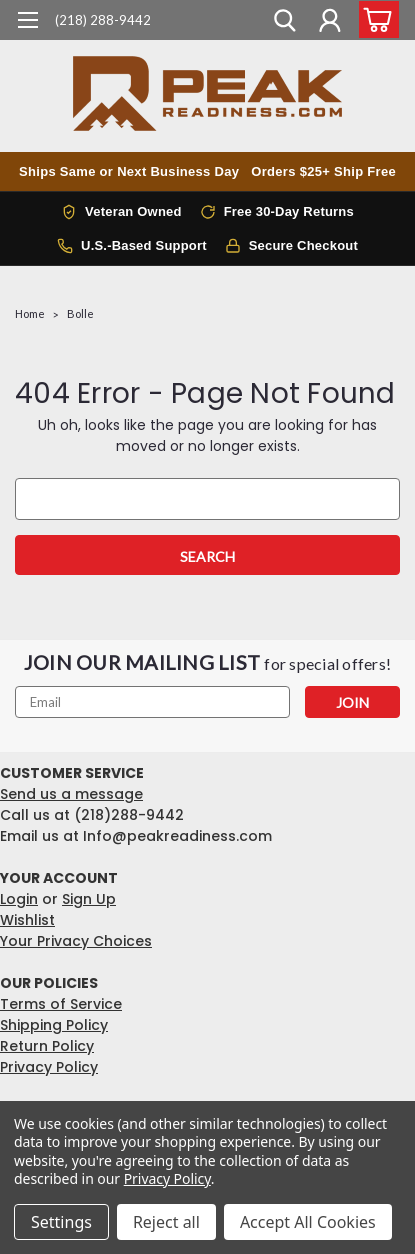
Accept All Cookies (308, 1222)
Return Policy (47, 1046)
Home (30, 313)
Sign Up (89, 899)
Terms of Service (61, 1004)
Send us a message (71, 794)
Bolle (80, 313)
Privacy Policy (49, 1067)
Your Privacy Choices (76, 941)
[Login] (330, 23)
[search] (285, 23)
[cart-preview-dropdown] (374, 19)
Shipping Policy (54, 1025)
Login (19, 899)
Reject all (166, 1222)
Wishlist (27, 920)
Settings (61, 1222)
